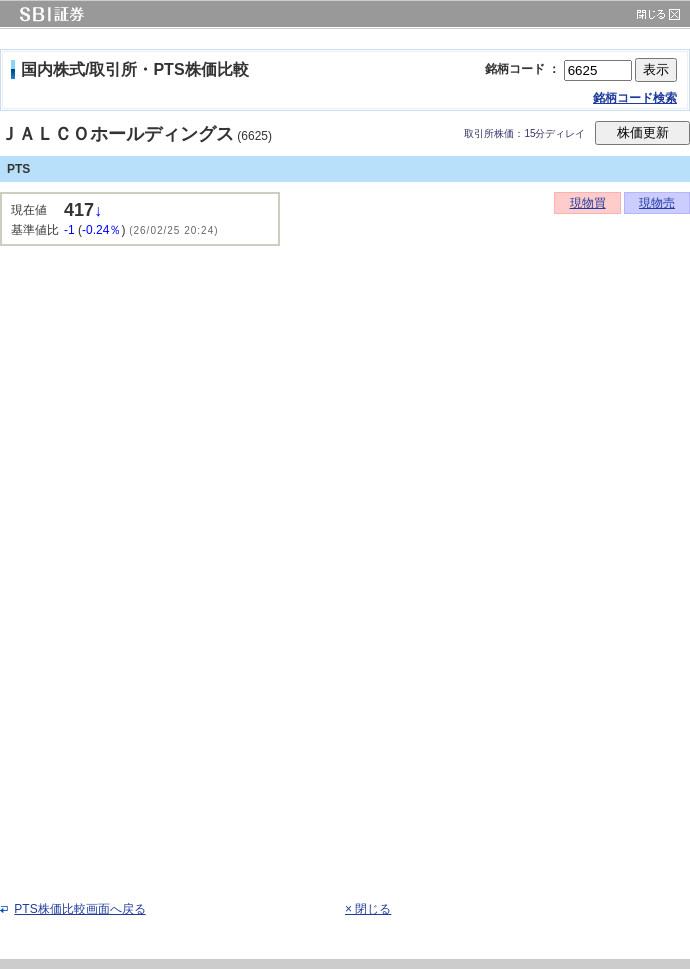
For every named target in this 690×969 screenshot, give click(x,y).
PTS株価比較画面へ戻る (79, 909)
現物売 (657, 203)
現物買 (588, 203)
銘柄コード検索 (635, 98)
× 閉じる (368, 909)
